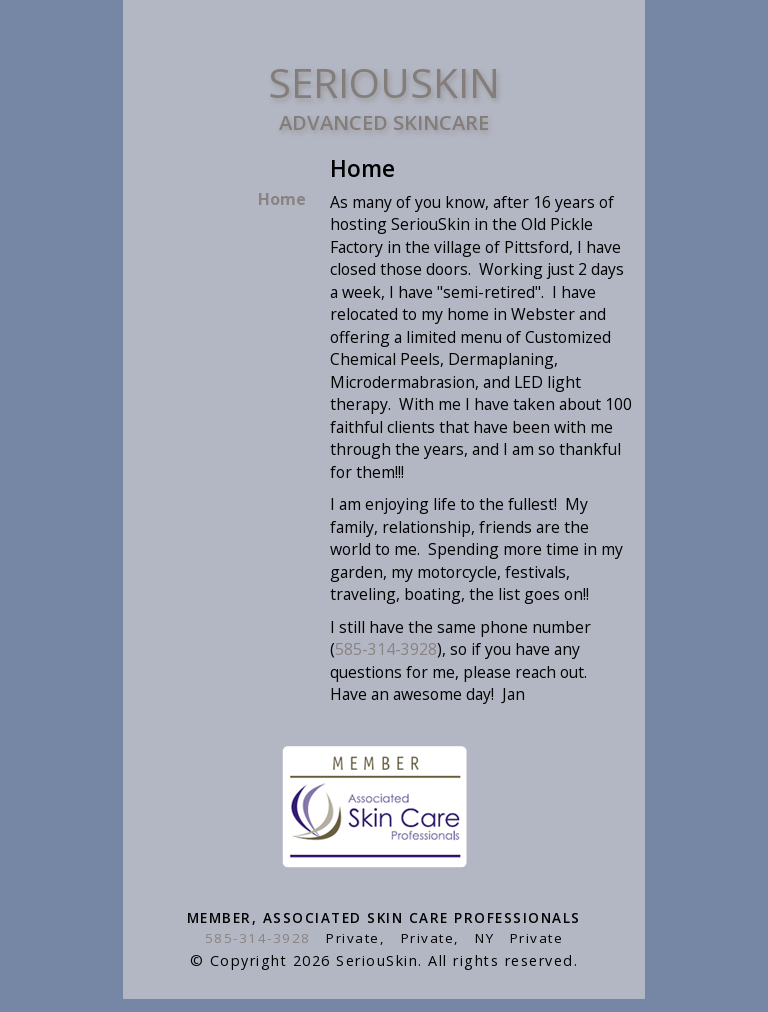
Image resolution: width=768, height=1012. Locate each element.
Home (282, 199)
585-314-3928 (386, 649)
